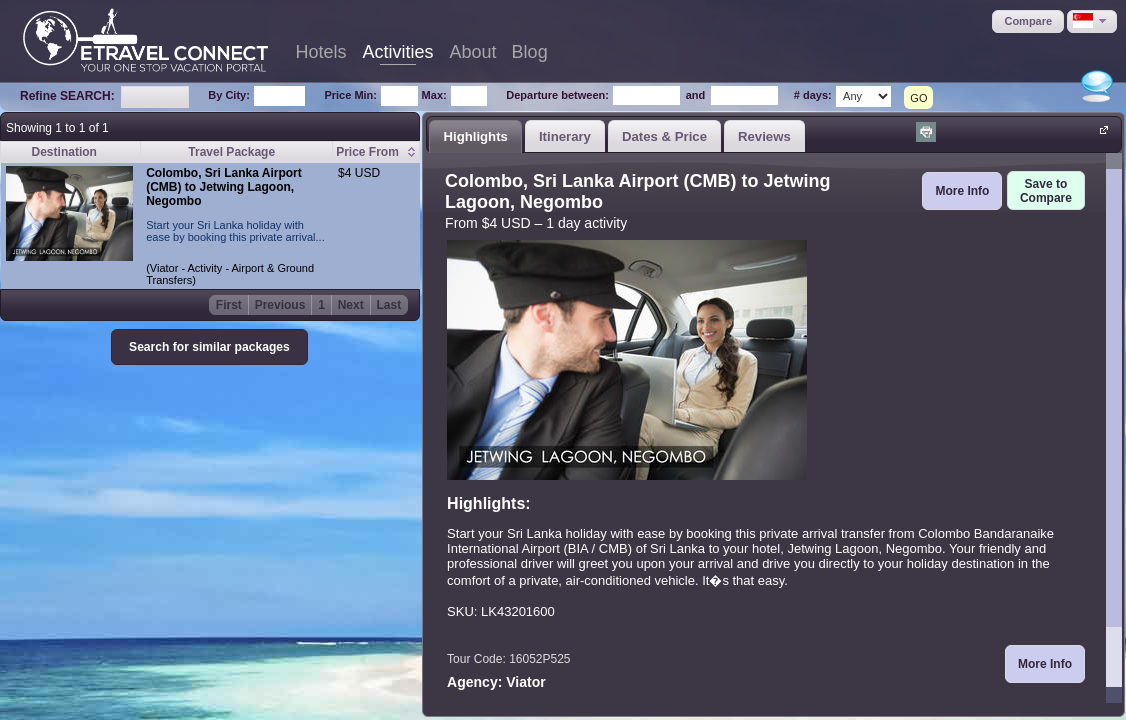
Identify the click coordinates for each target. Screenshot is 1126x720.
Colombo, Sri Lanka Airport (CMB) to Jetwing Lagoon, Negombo (224, 187)
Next (351, 305)
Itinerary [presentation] (565, 136)
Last (389, 305)
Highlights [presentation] (475, 136)
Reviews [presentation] (764, 136)
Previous (280, 305)
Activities (398, 52)
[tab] (475, 136)
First (229, 305)
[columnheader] (376, 152)
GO (918, 98)
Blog (530, 52)
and (696, 95)
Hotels (321, 52)
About (473, 52)
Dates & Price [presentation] (664, 136)
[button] (1028, 21)
